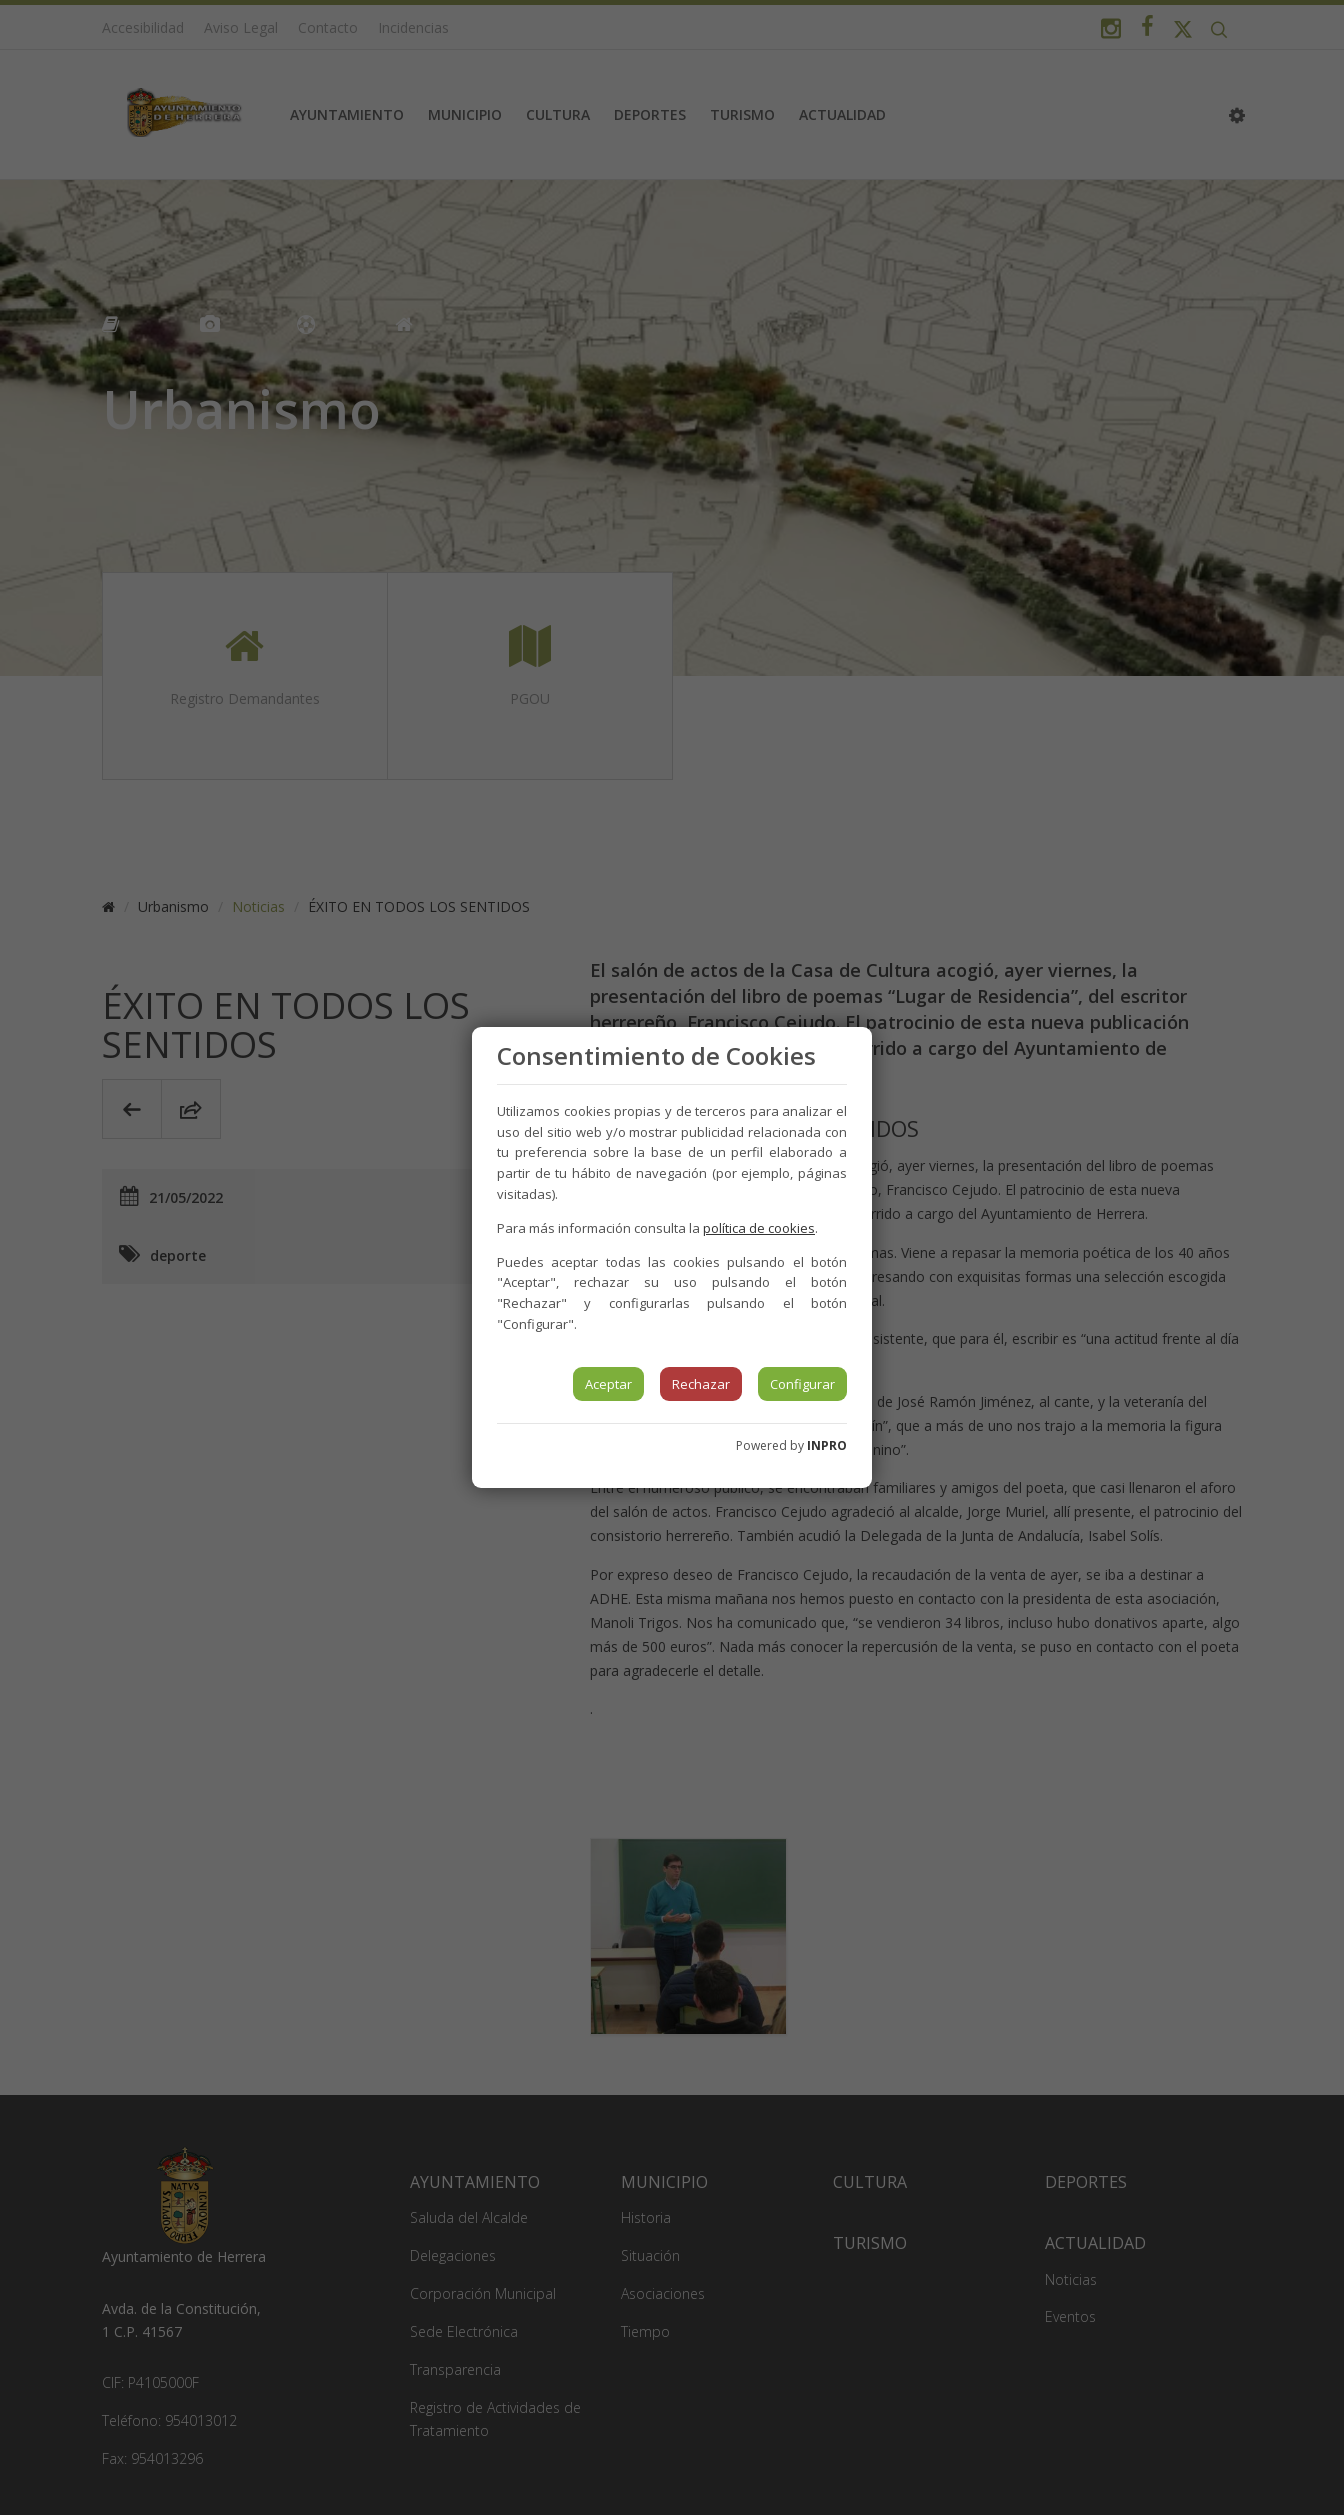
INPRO (827, 1445)
